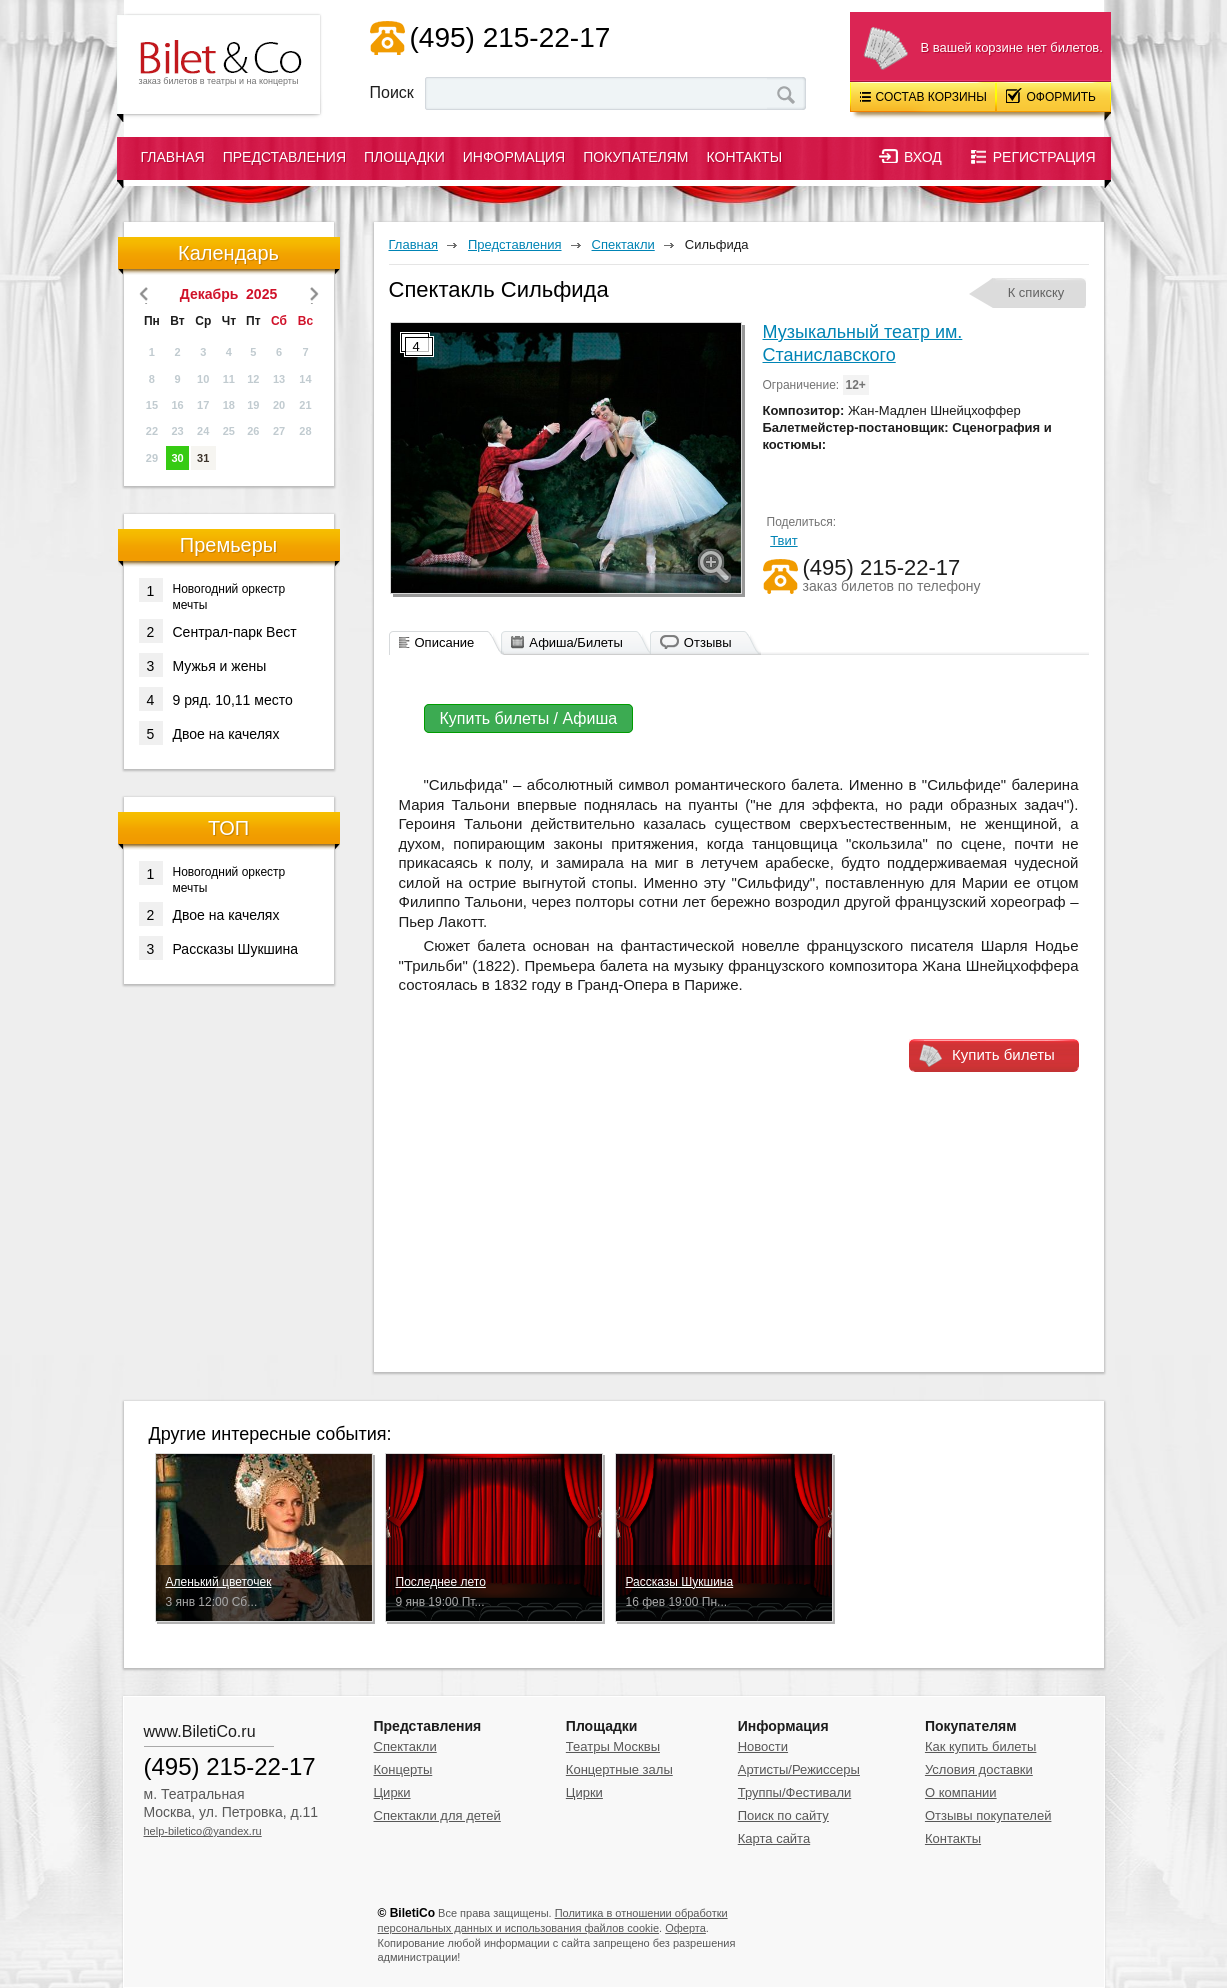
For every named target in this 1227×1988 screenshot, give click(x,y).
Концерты (403, 1769)
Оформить (1051, 96)
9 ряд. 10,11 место (216, 699)
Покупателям (635, 157)
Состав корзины (923, 97)
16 (177, 405)
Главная (173, 157)
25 (229, 431)
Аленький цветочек (219, 1582)
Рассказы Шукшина (219, 948)
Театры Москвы (613, 1746)
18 (229, 405)
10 (203, 379)
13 (279, 379)
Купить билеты (1003, 1054)
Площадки (404, 157)
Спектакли (405, 1746)
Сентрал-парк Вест (218, 631)
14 (305, 379)
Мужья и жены (203, 665)
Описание (445, 642)
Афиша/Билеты (576, 642)
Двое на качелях (209, 733)
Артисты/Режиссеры (799, 1769)
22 (152, 431)
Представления (284, 157)
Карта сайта (774, 1838)
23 (177, 431)
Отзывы (708, 642)
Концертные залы (619, 1769)
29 (152, 458)
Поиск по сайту (783, 1815)
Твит (784, 540)
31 (203, 458)
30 (177, 458)
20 (279, 405)
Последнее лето (441, 1582)
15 (152, 405)
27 (279, 431)
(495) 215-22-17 (510, 37)
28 (305, 431)
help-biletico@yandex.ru (203, 1831)
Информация (514, 157)
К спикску (1036, 292)
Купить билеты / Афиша (529, 718)
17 (203, 405)
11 (229, 379)
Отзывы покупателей (988, 1815)
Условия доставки (979, 1769)
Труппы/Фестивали (795, 1792)
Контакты (745, 157)
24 (203, 431)
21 (305, 405)
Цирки (392, 1792)
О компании (961, 1792)
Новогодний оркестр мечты (212, 595)
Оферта (685, 1928)
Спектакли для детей (437, 1815)
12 (253, 379)
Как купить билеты (980, 1746)
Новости (763, 1746)
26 (253, 431)
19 (253, 405)
